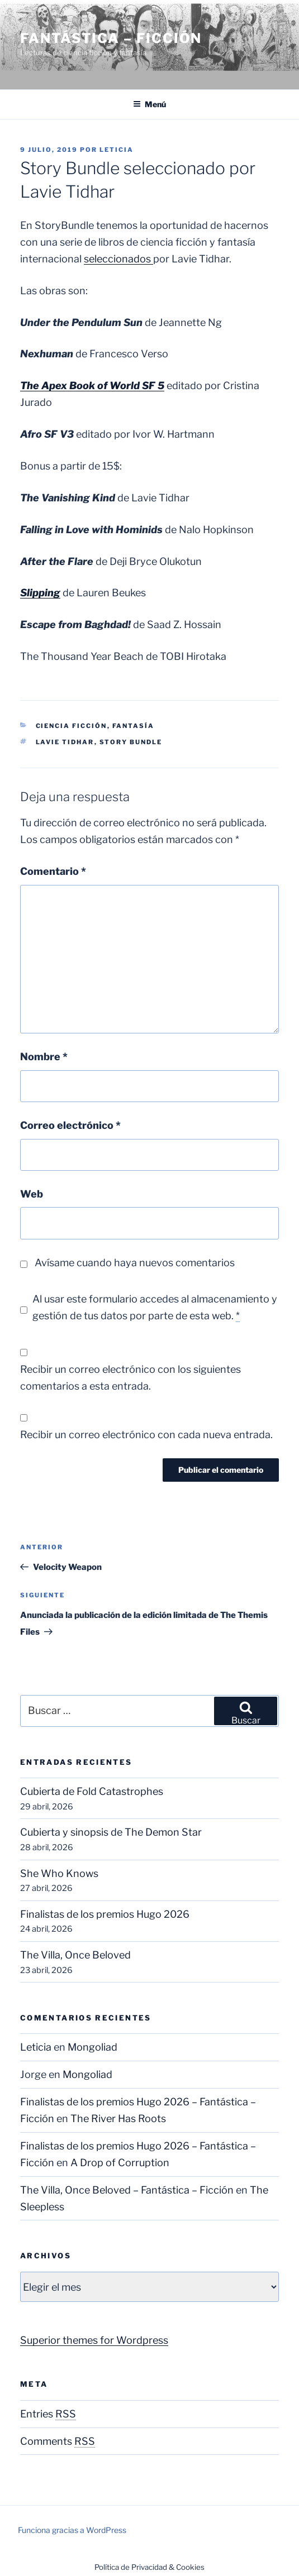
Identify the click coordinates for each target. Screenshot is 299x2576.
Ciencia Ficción (71, 726)
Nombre (44, 1056)
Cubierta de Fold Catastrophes (91, 1791)
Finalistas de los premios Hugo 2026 (104, 1914)
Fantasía (133, 726)
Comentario (53, 871)
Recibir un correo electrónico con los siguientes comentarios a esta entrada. (130, 1377)
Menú (149, 104)
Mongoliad (92, 2047)
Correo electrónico (70, 1125)
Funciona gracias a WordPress (72, 2530)
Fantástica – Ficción (111, 38)
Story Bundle (131, 742)
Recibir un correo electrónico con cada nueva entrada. (146, 1434)
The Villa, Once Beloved (75, 1955)
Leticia (116, 150)
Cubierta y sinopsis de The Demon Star (111, 1832)
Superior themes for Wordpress (94, 2340)
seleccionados (118, 259)
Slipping (40, 592)
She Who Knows (59, 1873)
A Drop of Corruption (119, 2162)
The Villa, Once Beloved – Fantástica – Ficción (127, 2190)
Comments (57, 2441)
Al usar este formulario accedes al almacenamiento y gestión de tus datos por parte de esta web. (154, 1307)
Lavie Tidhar (65, 742)
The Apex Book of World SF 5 (92, 385)
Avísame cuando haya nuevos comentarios (135, 1262)
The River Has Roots (118, 2118)
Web (31, 1194)
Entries (48, 2414)
